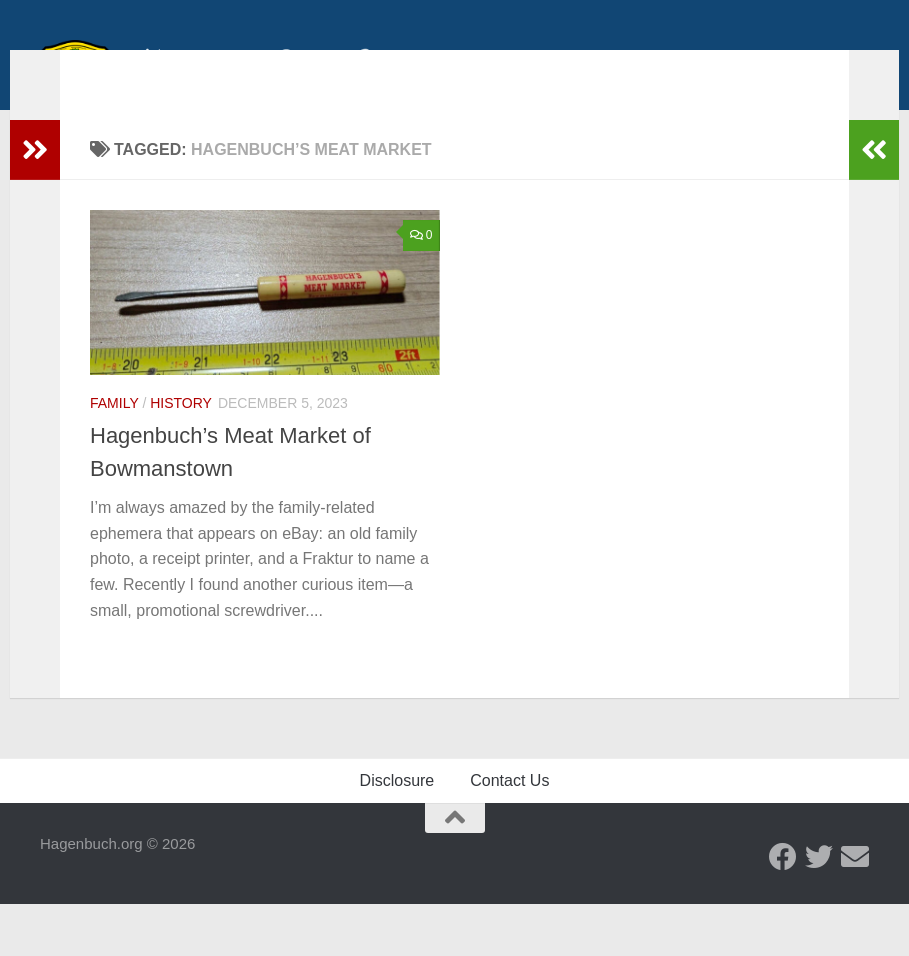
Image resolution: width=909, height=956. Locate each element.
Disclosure (397, 832)
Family (114, 433)
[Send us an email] (855, 909)
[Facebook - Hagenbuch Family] (783, 909)
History (181, 433)
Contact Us (509, 832)
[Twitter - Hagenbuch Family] (819, 909)
